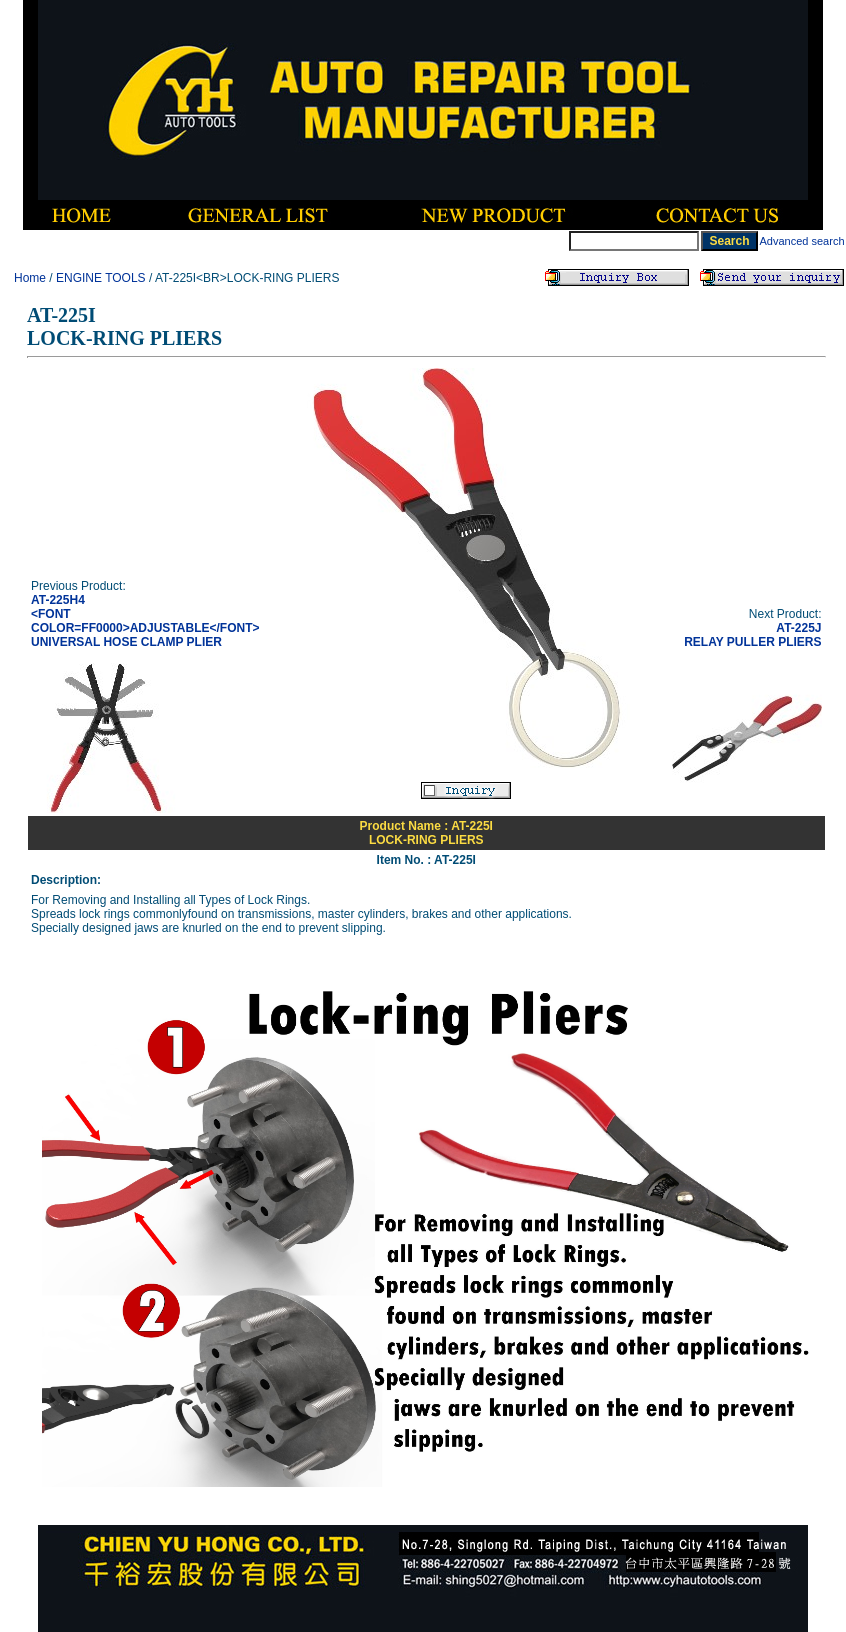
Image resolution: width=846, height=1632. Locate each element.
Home (30, 278)
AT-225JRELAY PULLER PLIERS (752, 635)
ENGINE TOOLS (101, 278)
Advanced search (802, 241)
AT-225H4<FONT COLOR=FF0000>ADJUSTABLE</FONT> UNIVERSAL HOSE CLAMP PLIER (145, 621)
